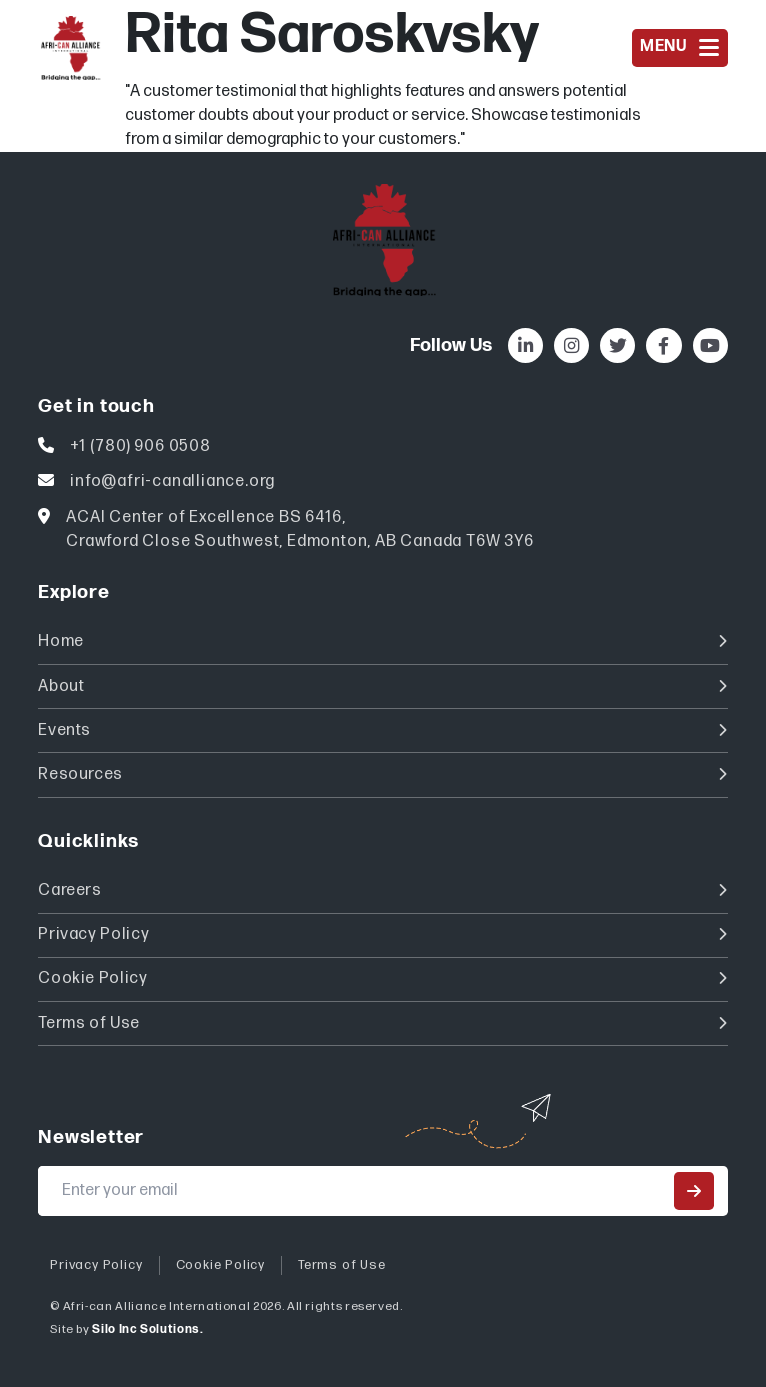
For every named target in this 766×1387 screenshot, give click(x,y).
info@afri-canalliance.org (172, 481)
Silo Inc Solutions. (147, 1329)
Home (382, 641)
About (382, 686)
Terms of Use (382, 1023)
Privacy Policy (382, 934)
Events (382, 730)
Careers (382, 890)
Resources (382, 774)
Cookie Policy (382, 978)
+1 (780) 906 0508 (140, 446)
